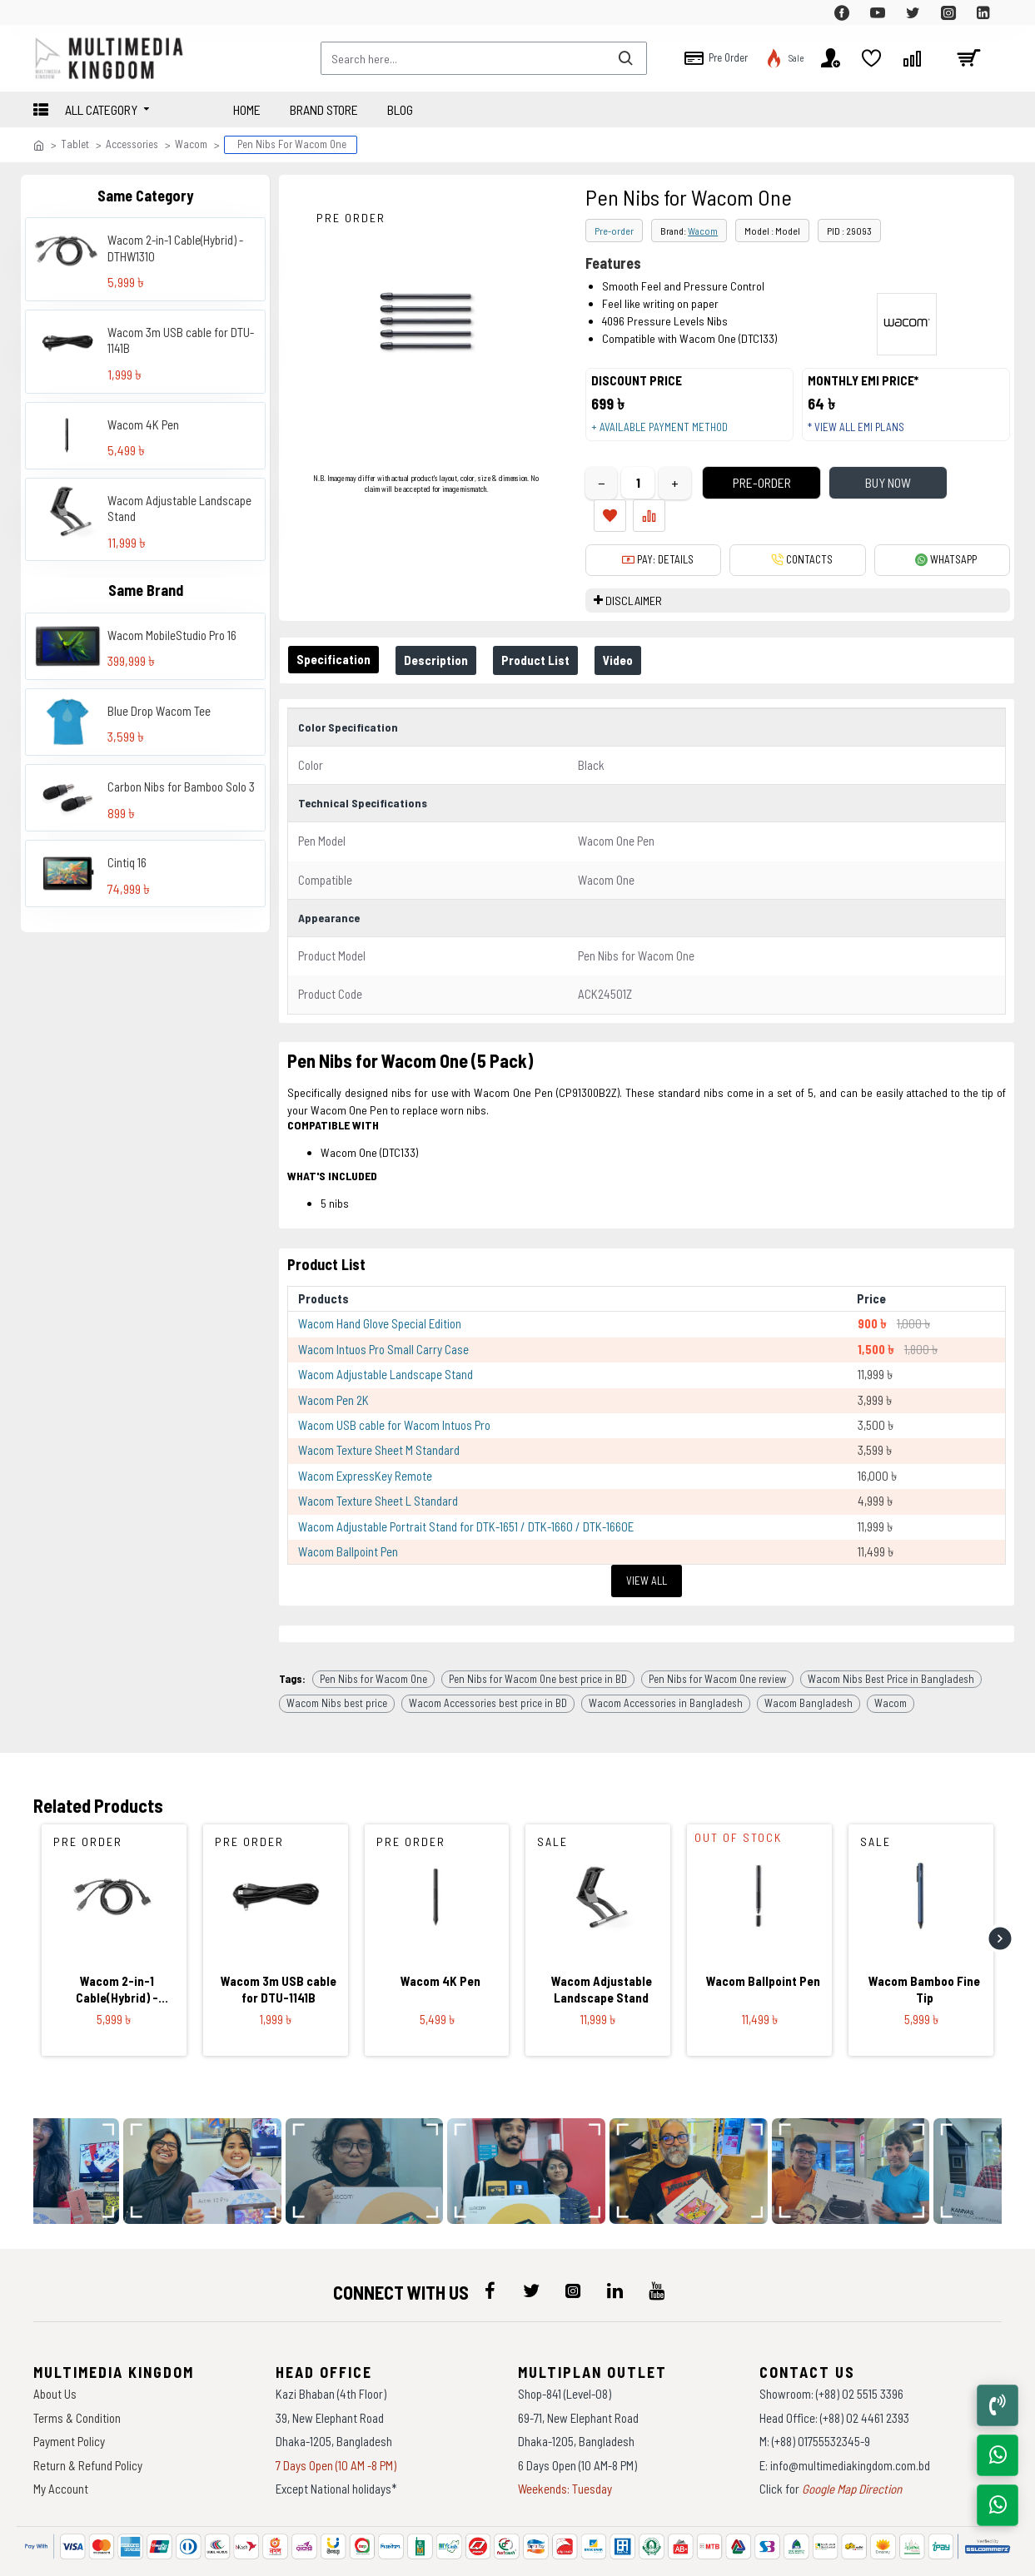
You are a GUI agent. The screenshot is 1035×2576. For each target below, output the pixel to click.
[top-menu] (45, 12)
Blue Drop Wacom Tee (159, 710)
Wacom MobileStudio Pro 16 (171, 635)
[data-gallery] (211, 2126)
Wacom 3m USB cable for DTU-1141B (180, 340)
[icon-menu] (489, 2245)
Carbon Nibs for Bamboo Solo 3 (181, 786)
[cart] (968, 58)
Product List (552, 643)
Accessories (132, 144)
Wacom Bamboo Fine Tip (924, 1944)
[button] (999, 1893)
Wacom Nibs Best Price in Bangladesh (891, 1633)
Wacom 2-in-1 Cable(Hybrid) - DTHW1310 (175, 248)
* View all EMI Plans (863, 435)
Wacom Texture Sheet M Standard (379, 1419)
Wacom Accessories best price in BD (488, 1658)
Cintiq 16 (127, 862)
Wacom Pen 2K (333, 1368)
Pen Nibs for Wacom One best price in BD (538, 1633)
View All (646, 1549)
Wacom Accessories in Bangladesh (666, 1658)
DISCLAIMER (633, 584)
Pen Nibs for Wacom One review (717, 1633)
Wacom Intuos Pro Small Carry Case (383, 1317)
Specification (337, 642)
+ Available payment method (667, 435)
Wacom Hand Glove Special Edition (379, 1292)
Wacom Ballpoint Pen (348, 1520)
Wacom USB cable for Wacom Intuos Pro (394, 1394)
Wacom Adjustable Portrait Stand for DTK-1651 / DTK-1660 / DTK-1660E (466, 1494)
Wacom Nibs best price (336, 1658)
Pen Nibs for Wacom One (373, 1633)
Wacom (191, 144)
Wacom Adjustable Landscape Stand (179, 508)
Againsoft (657, 2555)
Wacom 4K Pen (143, 424)
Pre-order (614, 230)
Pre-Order (733, 498)
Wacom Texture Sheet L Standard (378, 1469)
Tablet (75, 144)
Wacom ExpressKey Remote (365, 1444)
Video (641, 643)
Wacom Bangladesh (808, 1658)
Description (446, 643)
